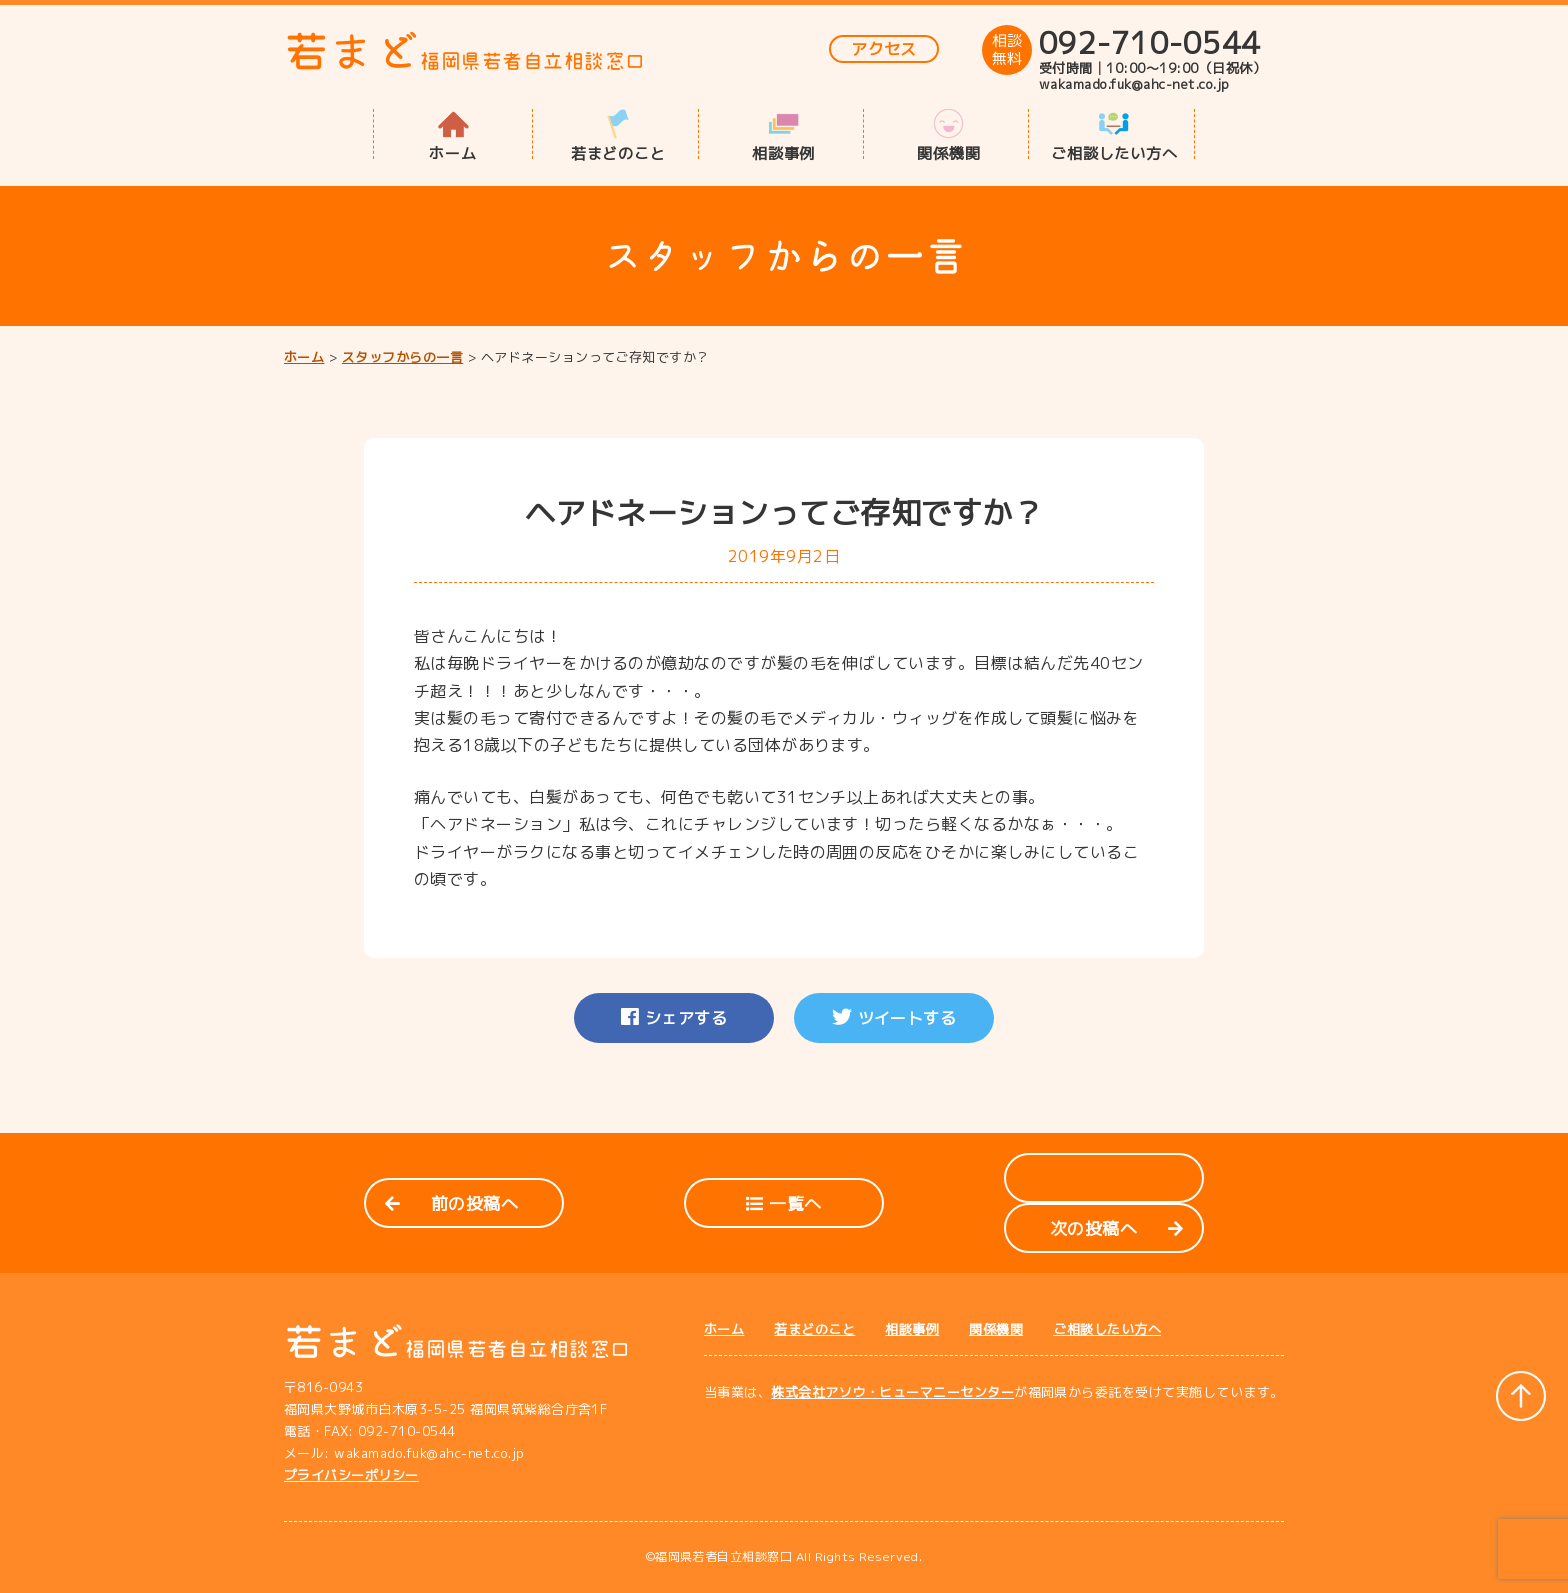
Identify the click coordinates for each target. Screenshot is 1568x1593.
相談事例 (783, 152)
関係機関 (948, 152)
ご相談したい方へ (1114, 152)
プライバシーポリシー (351, 1475)
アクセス (884, 49)
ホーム (452, 152)
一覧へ (783, 1203)
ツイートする (894, 1018)
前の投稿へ (451, 1203)
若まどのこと (618, 152)
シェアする (674, 1018)
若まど (465, 51)
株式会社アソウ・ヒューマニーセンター (892, 1392)
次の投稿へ (1116, 1228)
